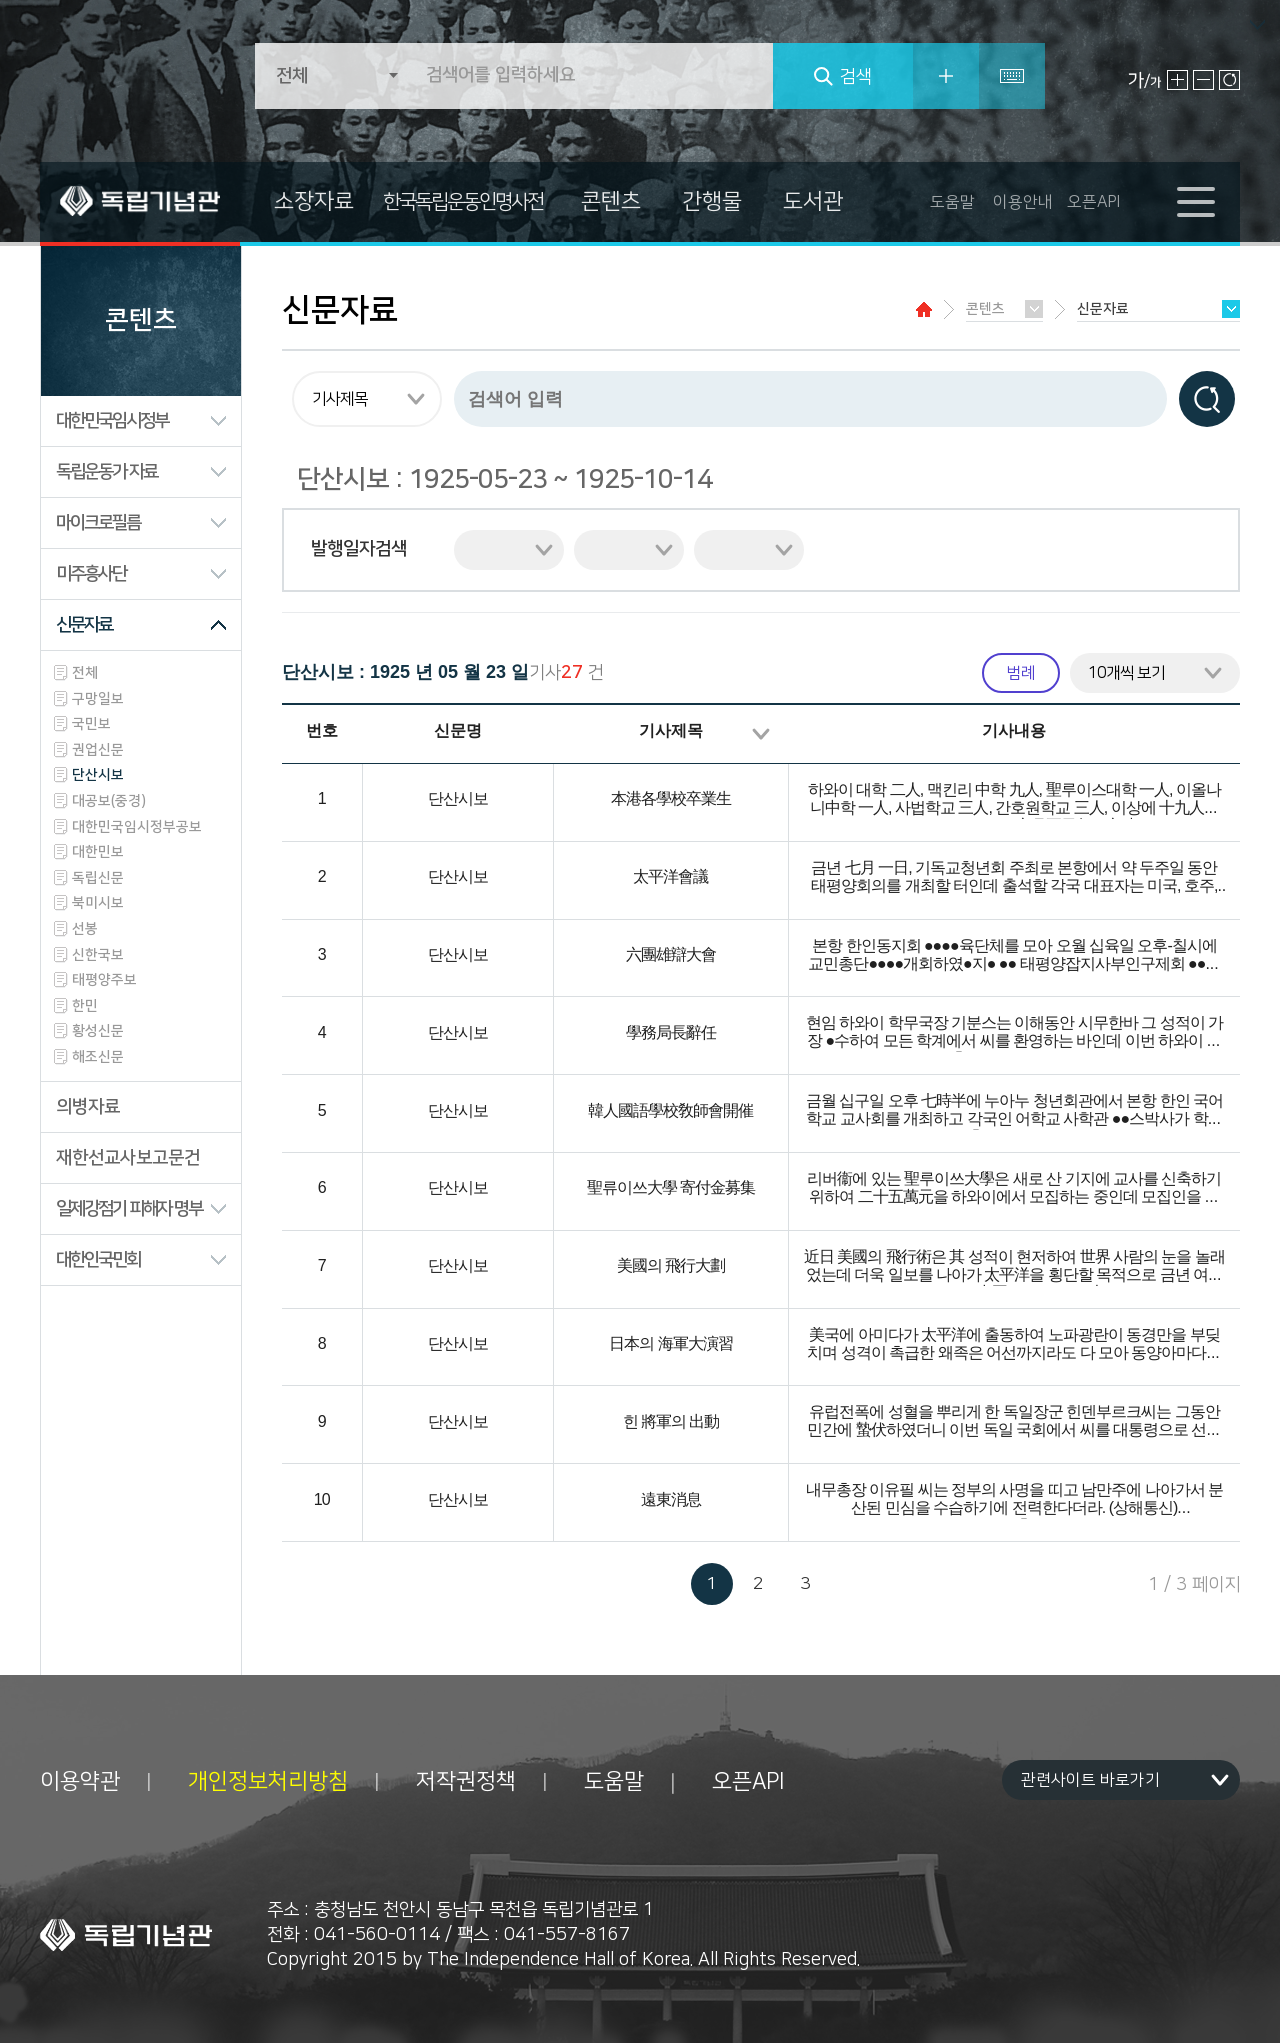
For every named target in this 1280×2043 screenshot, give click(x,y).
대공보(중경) (109, 801)
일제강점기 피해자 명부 (129, 1209)
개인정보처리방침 (268, 1782)
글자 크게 (1177, 80)
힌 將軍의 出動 (671, 1422)
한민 (85, 1006)
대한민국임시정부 (112, 421)
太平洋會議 (670, 877)
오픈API (1093, 202)
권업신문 (98, 750)
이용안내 (1023, 202)
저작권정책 (466, 1782)
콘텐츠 (611, 201)
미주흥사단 (91, 574)
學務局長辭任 (671, 1033)
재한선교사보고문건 (128, 1158)
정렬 (761, 734)
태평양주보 (104, 980)
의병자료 (88, 1107)
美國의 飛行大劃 (671, 1266)
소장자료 (314, 201)
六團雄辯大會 (671, 955)
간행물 (712, 201)
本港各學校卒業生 (671, 799)
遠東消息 (671, 1500)
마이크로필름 (98, 523)
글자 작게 (1203, 80)
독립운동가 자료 (106, 472)
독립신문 (98, 878)
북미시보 (98, 903)
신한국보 (98, 955)
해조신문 (98, 1057)
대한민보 (98, 852)
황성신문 (98, 1031)
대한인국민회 (98, 1260)
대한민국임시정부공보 (137, 827)
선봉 (85, 929)
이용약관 (80, 1782)
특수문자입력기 (1012, 76)
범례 (1021, 673)
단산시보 (98, 775)
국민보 (91, 724)
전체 (85, 673)
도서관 (813, 201)
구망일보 (98, 699)
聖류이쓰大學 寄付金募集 (671, 1188)
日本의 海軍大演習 (670, 1344)
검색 (856, 77)
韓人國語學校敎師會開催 (670, 1111)
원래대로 (1229, 80)
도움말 (952, 202)
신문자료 (84, 625)
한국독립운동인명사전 (463, 202)
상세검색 (946, 76)
